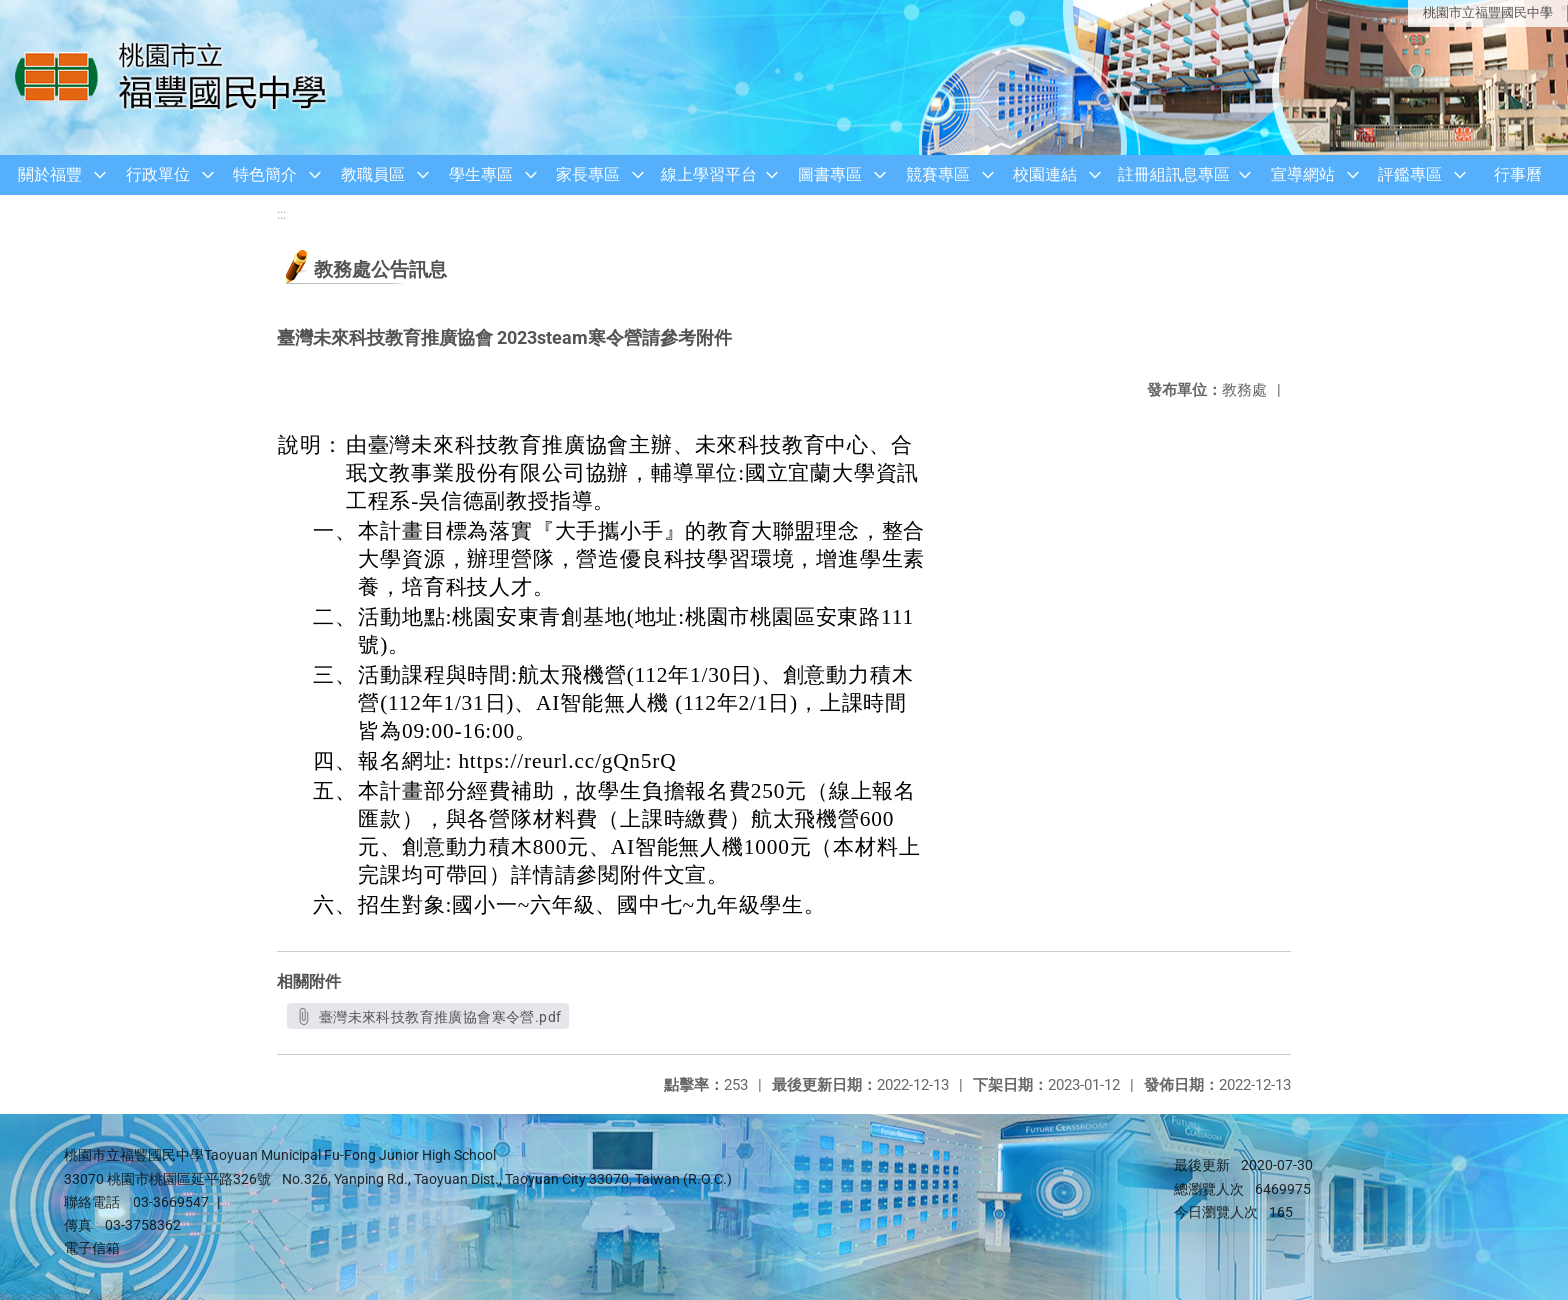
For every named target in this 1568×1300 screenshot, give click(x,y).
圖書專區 (830, 174)
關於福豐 (50, 174)
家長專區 (588, 174)
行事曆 (1518, 174)
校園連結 (1045, 174)
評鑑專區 (1410, 174)
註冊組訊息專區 (1174, 174)
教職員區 (373, 174)
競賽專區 (938, 174)
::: (281, 214)
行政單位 (158, 174)
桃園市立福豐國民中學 (1488, 12)
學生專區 (481, 174)
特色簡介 (265, 174)
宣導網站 (1303, 174)
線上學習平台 (709, 174)
